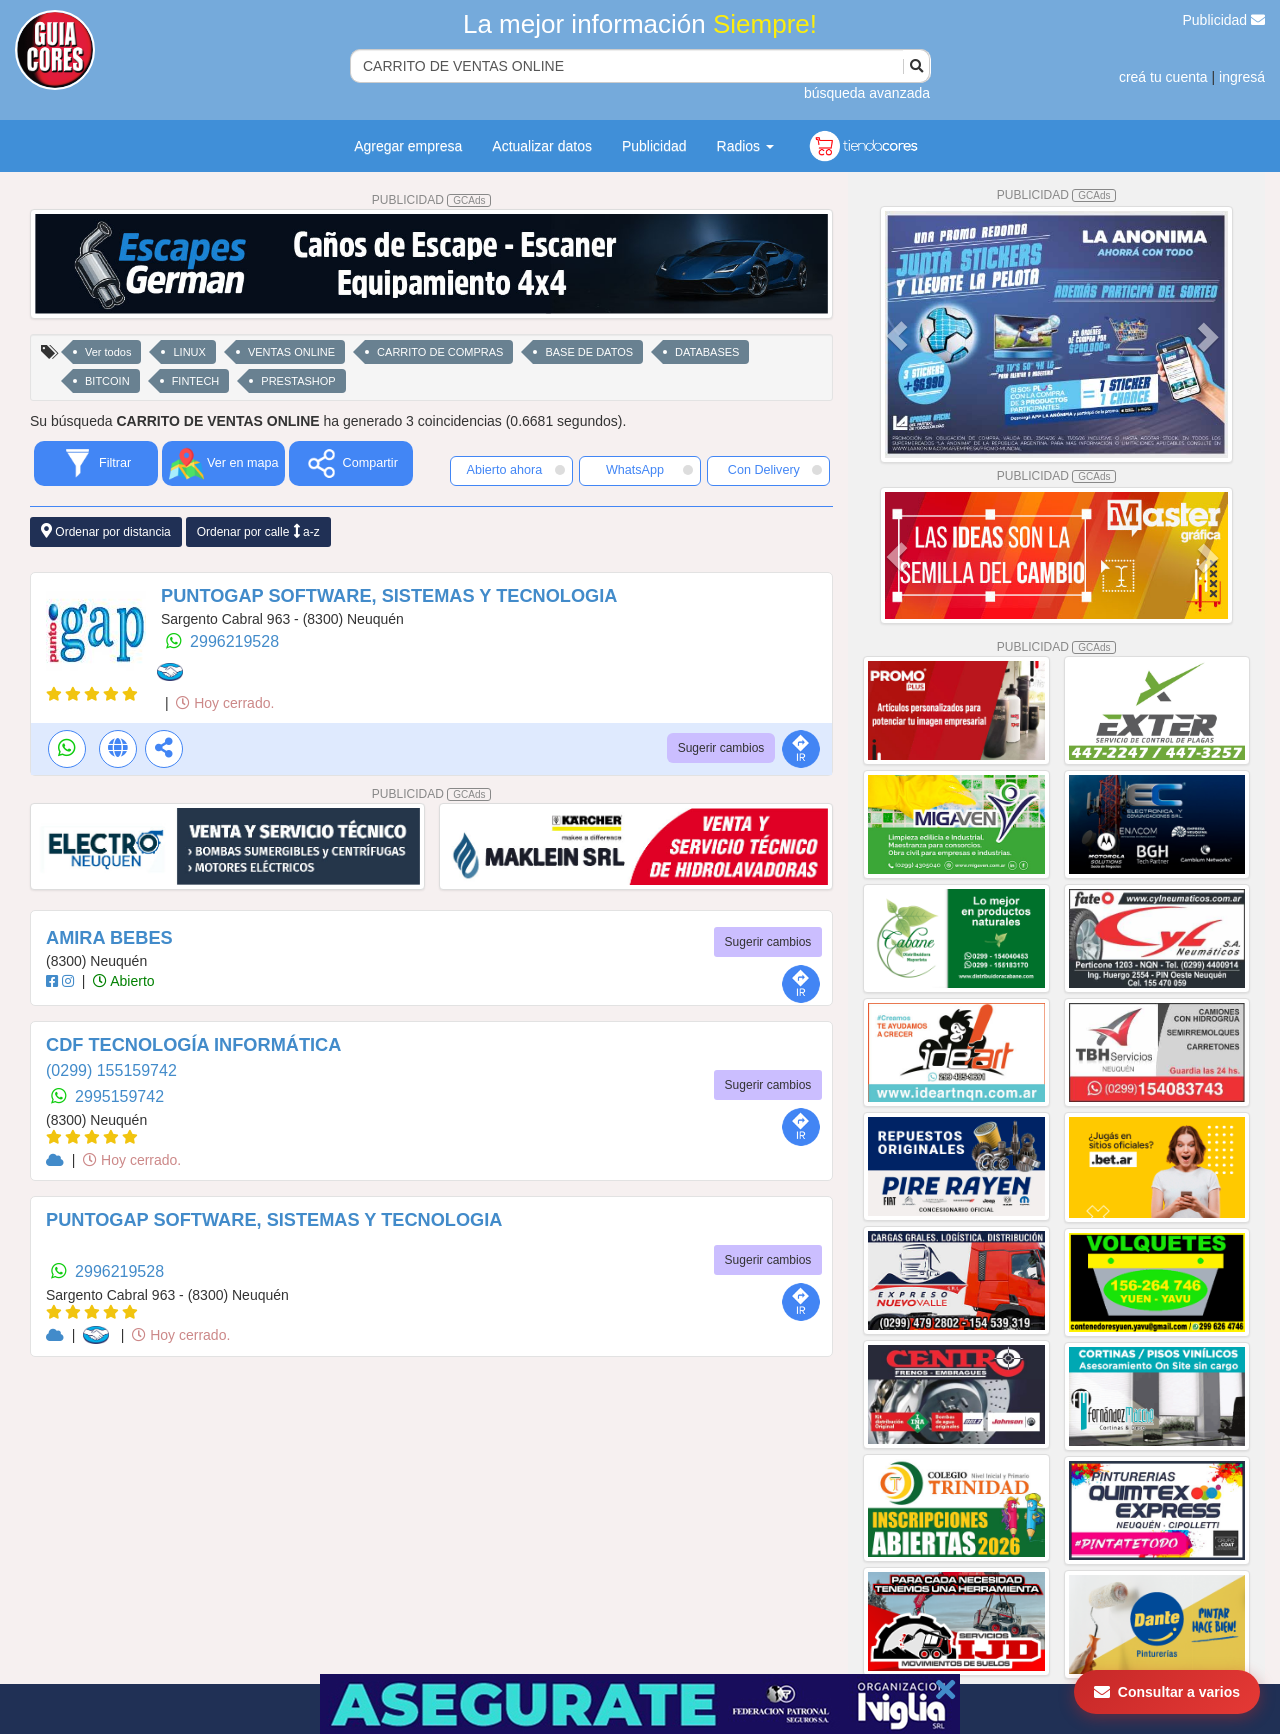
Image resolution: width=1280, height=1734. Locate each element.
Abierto (123, 981)
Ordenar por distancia (106, 531)
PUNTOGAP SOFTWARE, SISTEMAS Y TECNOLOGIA (389, 596)
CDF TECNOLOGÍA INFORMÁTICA (193, 1045)
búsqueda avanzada (867, 93)
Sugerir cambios (721, 748)
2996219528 (234, 641)
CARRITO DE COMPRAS (440, 352)
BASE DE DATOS (589, 352)
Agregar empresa (408, 146)
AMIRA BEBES (109, 938)
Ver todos (108, 352)
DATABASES (707, 352)
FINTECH (196, 381)
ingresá (1242, 77)
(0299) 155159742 (111, 1070)
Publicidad (1224, 20)
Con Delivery (775, 470)
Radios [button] (745, 146)
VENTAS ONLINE (291, 352)
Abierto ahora (516, 470)
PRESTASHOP (298, 381)
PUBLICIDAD (432, 200)
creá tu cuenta (1163, 77)
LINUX (189, 352)
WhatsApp (650, 470)
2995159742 (119, 1096)
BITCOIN (107, 381)
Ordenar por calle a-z (258, 531)
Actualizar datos (542, 146)
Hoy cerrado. (225, 703)
